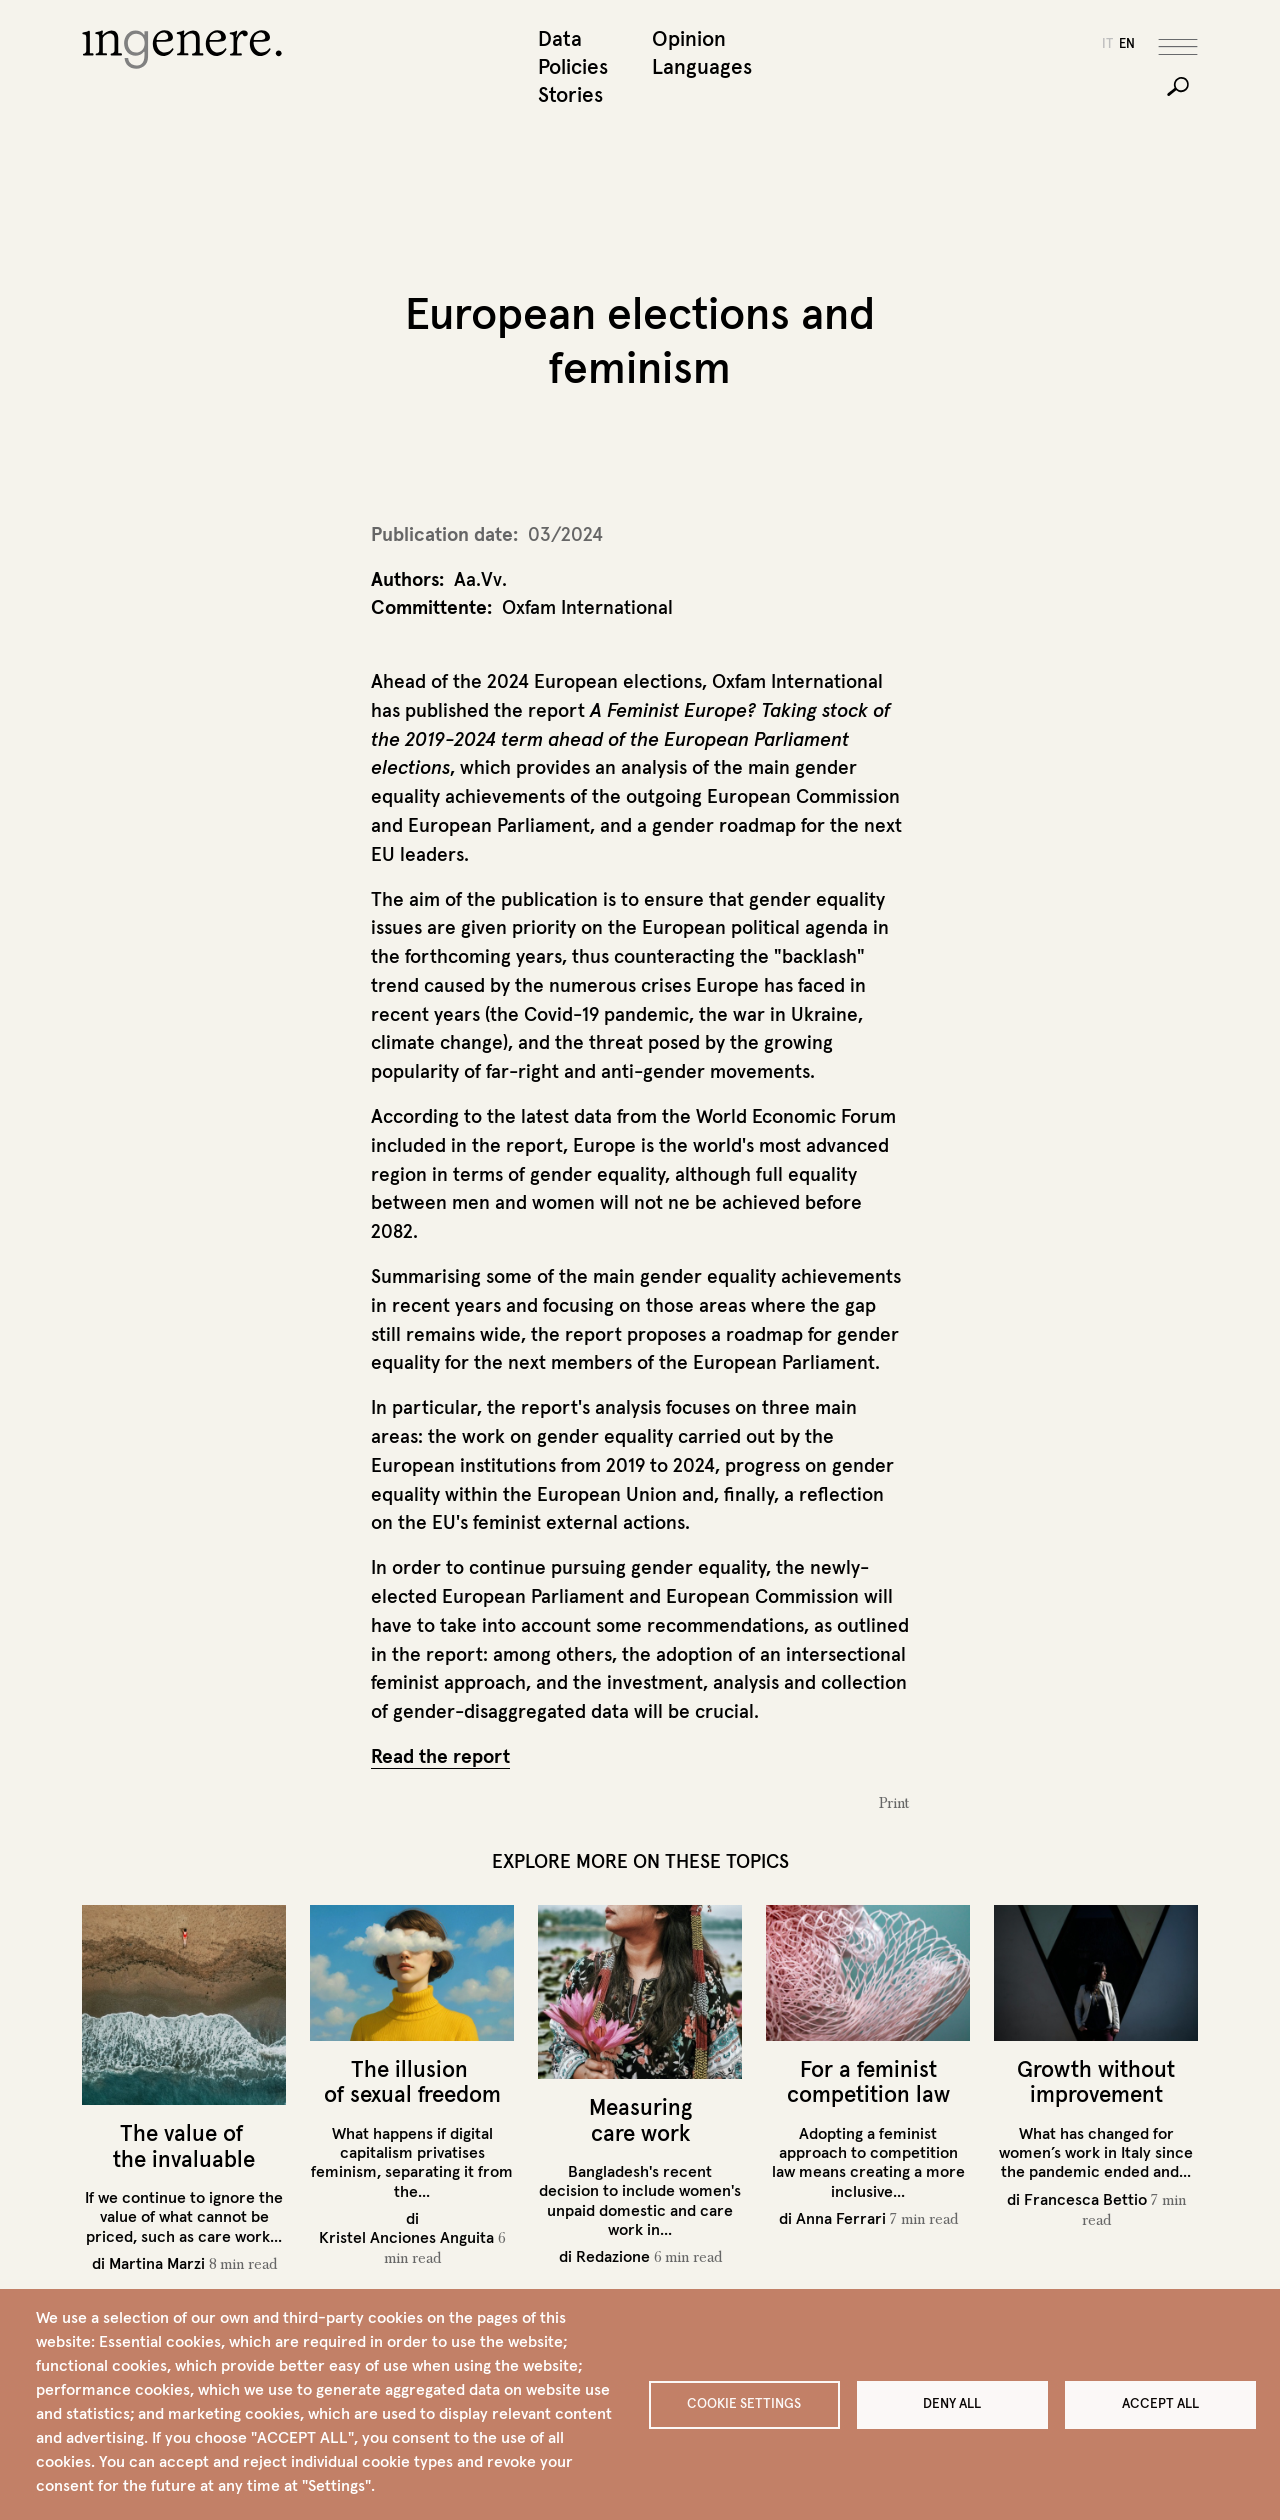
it (1107, 43)
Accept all (1160, 2403)
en (1127, 43)
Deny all (952, 2403)
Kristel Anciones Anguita (406, 2237)
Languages (697, 66)
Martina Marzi (157, 2263)
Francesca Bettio (1085, 2199)
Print (894, 1803)
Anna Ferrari (841, 2218)
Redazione (613, 2256)
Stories (570, 94)
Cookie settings (744, 2403)
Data (560, 38)
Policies (573, 66)
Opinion (689, 38)
